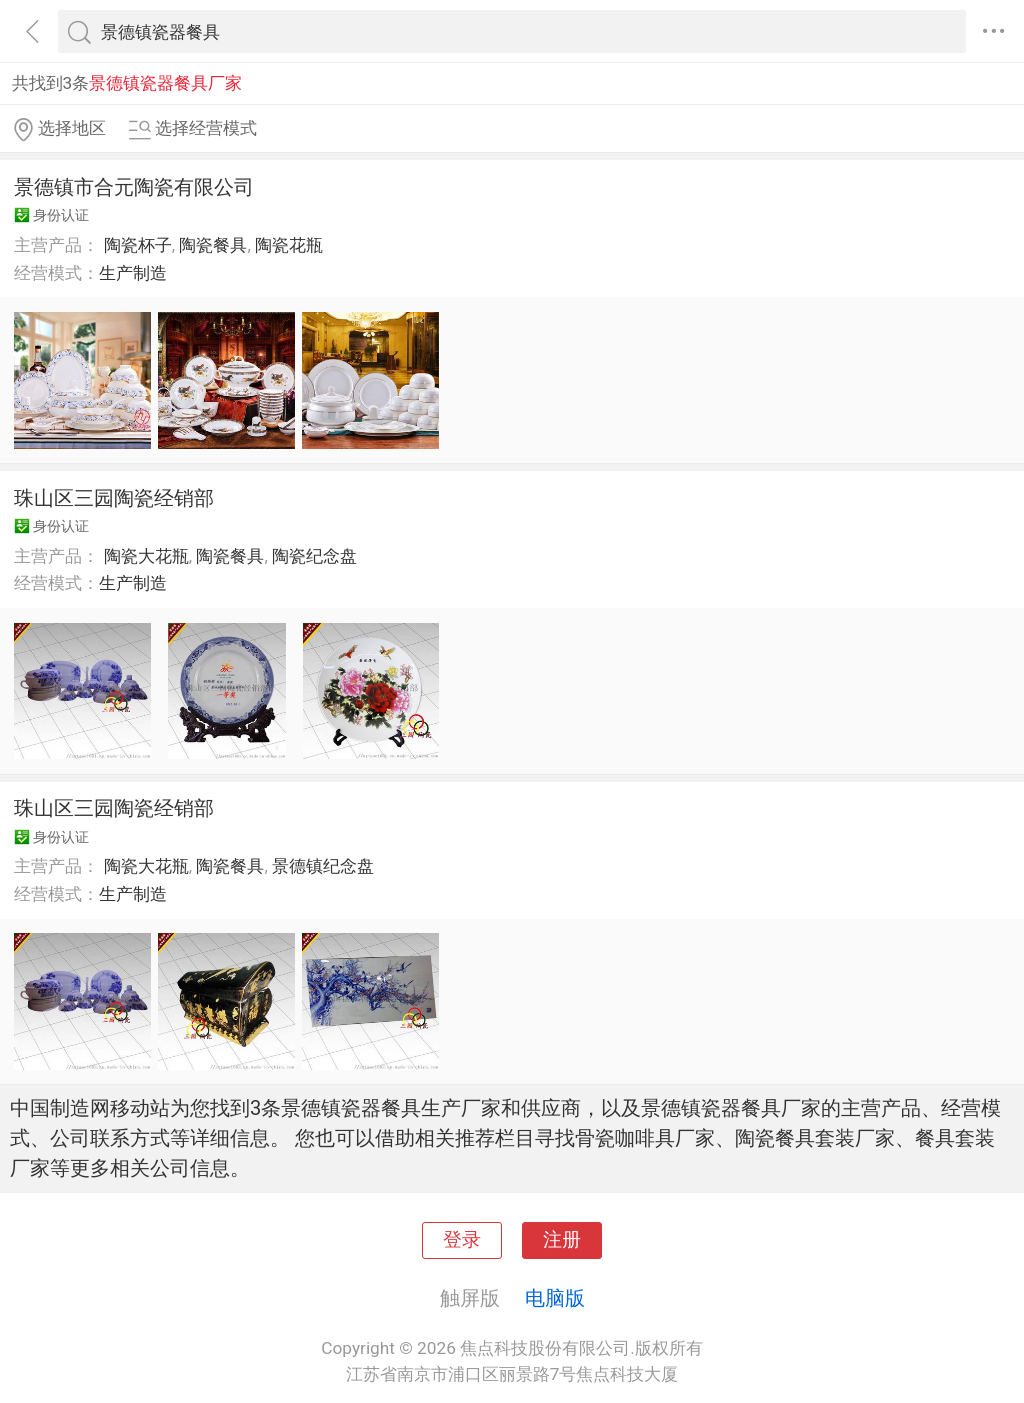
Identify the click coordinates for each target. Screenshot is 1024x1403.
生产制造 (133, 273)
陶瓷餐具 (213, 245)
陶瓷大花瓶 (146, 556)
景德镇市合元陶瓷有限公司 (134, 187)
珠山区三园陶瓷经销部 (114, 498)
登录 (462, 1240)
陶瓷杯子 (138, 245)
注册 (562, 1240)
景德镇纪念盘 (323, 866)
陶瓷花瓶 (289, 245)
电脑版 (555, 1298)
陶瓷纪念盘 (314, 556)
